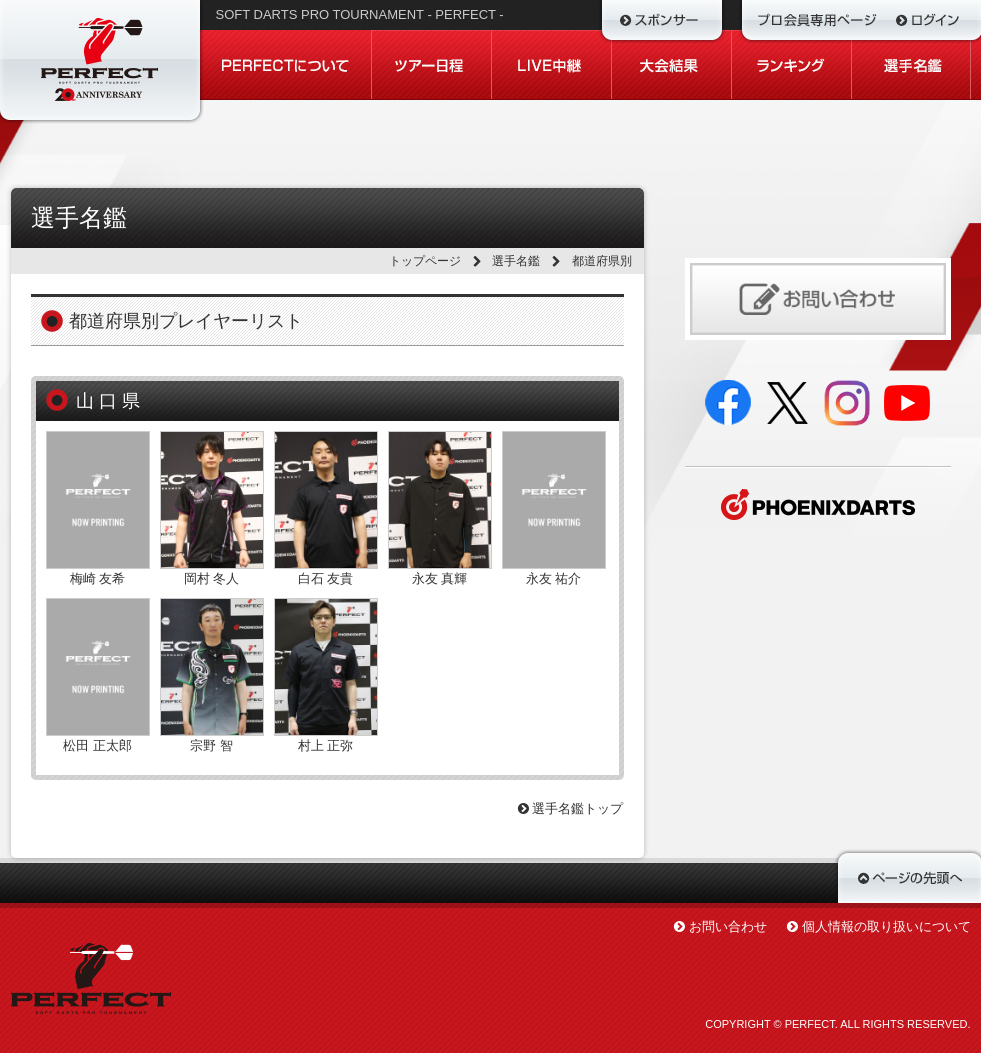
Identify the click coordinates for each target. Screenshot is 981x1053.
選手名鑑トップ (571, 808)
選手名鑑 (516, 261)
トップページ (425, 261)
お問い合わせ (728, 926)
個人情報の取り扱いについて (886, 926)
